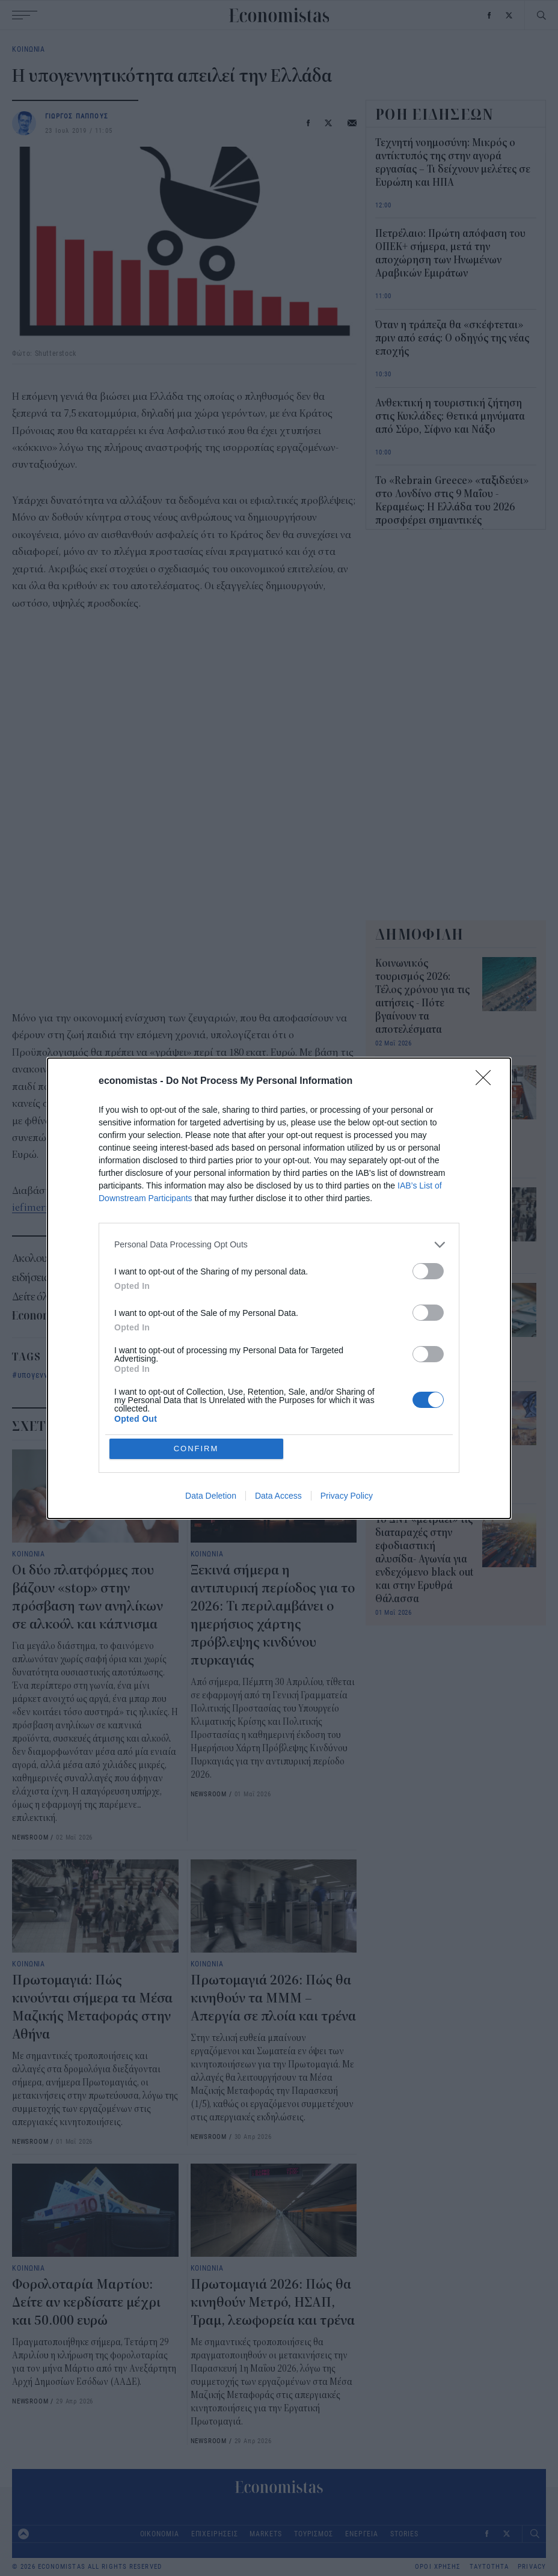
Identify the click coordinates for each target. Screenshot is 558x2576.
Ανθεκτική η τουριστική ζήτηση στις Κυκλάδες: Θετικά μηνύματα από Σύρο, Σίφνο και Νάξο (450, 416)
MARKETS (265, 2533)
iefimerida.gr (41, 1208)
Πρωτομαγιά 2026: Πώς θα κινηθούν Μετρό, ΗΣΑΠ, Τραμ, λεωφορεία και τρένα (273, 2302)
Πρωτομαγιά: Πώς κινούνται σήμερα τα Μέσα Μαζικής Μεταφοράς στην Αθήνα (422, 1220)
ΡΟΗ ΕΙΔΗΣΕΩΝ (434, 114)
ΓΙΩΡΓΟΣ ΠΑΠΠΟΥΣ (76, 115)
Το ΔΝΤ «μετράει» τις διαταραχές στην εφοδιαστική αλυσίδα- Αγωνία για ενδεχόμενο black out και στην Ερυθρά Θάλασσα (424, 1559)
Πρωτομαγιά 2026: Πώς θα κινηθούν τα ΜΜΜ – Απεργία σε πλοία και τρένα (273, 1998)
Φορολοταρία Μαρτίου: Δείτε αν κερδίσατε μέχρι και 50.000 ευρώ (86, 2302)
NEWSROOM (30, 1836)
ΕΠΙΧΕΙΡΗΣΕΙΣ (214, 2533)
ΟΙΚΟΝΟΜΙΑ (159, 2533)
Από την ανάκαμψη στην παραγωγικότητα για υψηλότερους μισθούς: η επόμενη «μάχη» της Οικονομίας (422, 1437)
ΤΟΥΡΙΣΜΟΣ (313, 2533)
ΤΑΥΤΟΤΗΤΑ (489, 2567)
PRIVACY (532, 2567)
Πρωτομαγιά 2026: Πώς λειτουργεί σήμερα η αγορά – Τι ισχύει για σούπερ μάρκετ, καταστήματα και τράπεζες (422, 1111)
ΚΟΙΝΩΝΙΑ (28, 49)
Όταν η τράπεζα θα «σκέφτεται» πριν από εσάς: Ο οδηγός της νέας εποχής (452, 338)
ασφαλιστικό (225, 1374)
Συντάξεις (166, 1374)
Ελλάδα (116, 1374)
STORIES (404, 2533)
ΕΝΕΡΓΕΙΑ (361, 2533)
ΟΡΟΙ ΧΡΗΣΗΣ (438, 2567)
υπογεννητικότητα (51, 1374)
